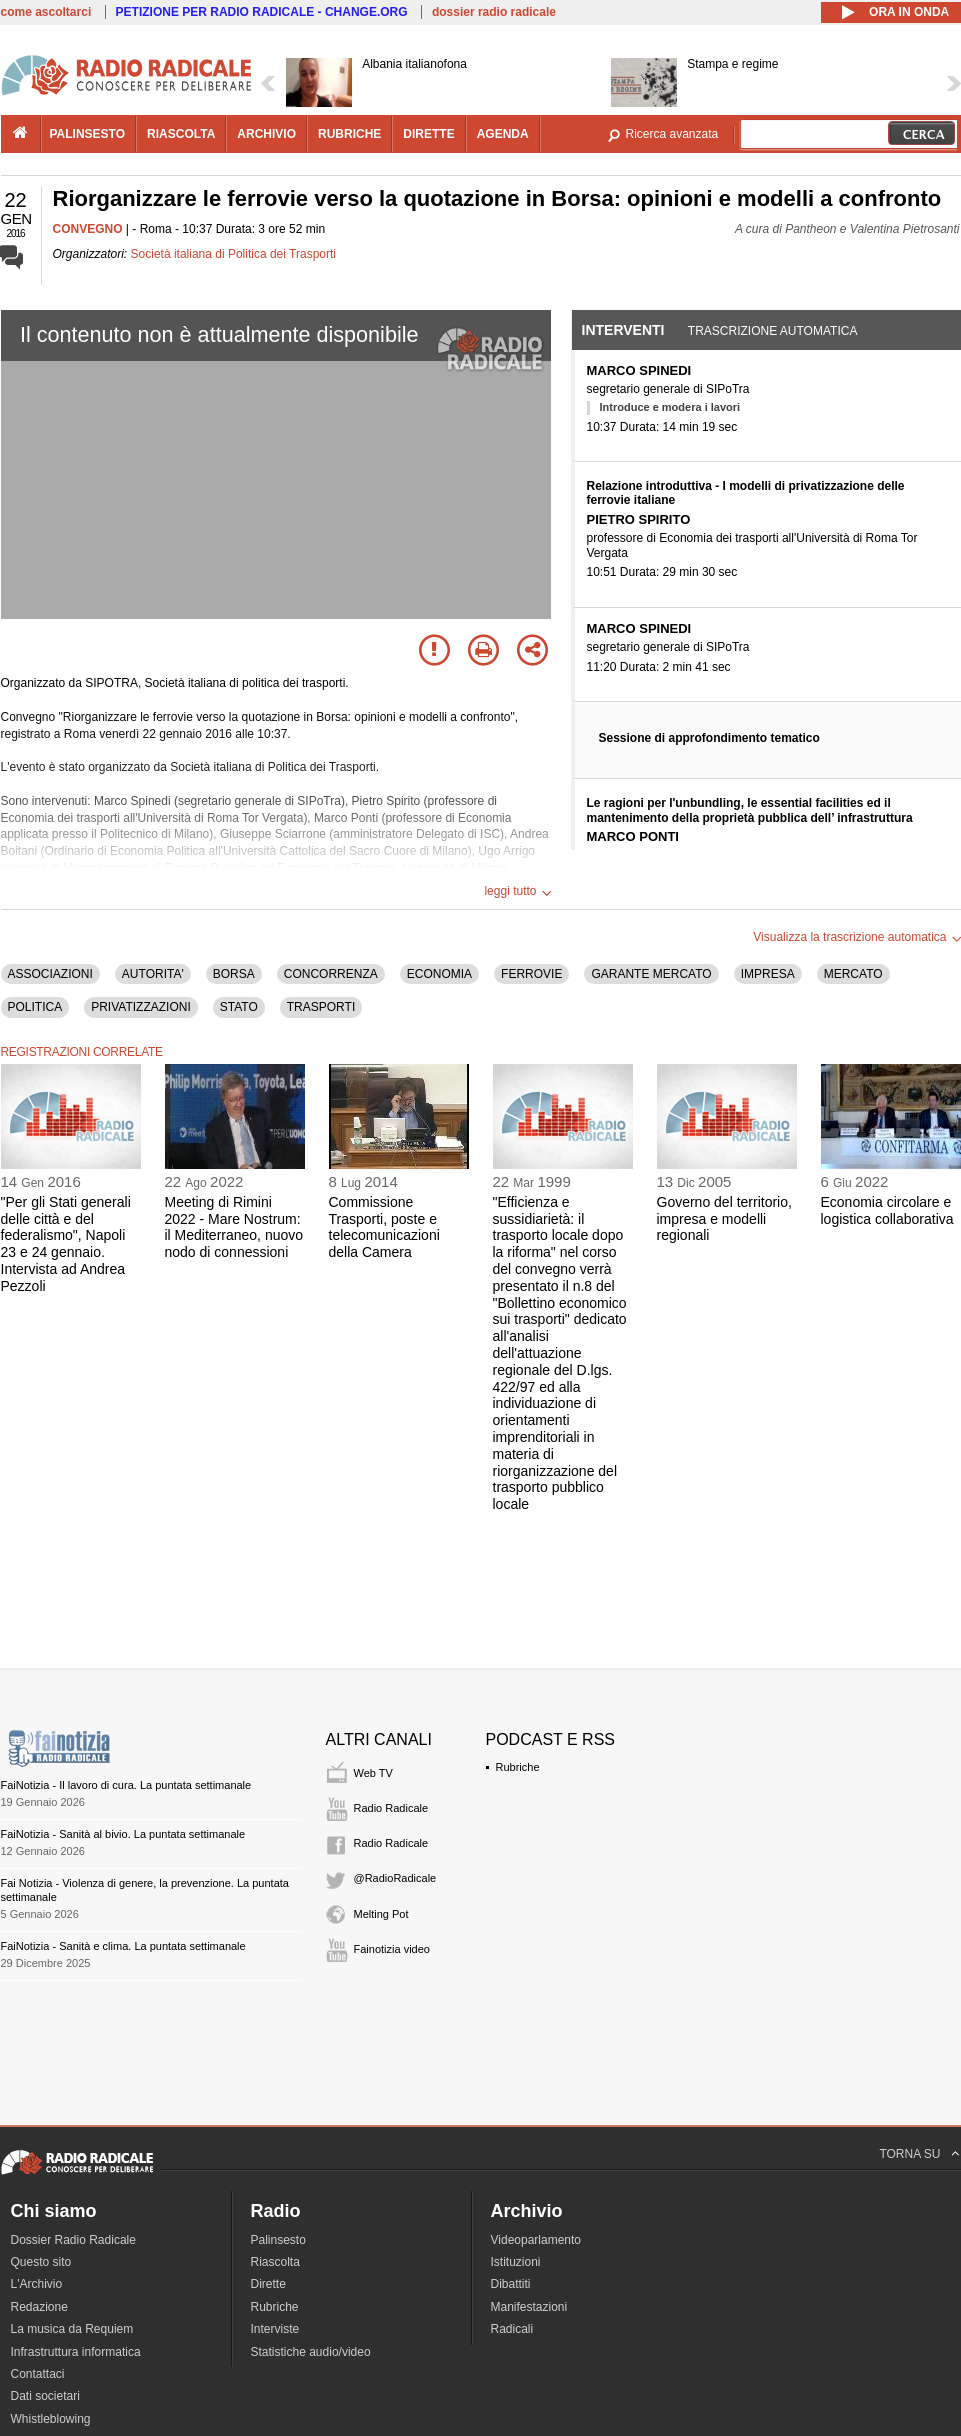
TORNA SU (909, 2154)
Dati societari (45, 2396)
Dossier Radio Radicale (73, 2240)
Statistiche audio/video (311, 2352)
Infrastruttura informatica (76, 2352)
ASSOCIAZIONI (50, 974)
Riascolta (275, 2262)
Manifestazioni (529, 2307)
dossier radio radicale (494, 12)
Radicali (512, 2329)
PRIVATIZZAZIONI (141, 1007)
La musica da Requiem (72, 2329)
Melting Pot (381, 1914)
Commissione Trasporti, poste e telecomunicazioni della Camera (384, 1227)
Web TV (373, 1773)
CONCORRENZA (331, 974)
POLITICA (35, 1007)
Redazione (39, 2307)
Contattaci (38, 2374)
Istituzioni (516, 2262)
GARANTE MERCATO (651, 974)
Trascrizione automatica (773, 331)
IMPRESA (768, 974)
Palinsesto (278, 2240)
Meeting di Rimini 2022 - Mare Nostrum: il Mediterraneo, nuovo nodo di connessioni (234, 1227)
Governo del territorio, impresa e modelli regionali (724, 1219)
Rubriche (518, 1767)
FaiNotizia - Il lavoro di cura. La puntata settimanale (126, 1785)
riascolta (181, 134)
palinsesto (88, 134)
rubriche (349, 134)
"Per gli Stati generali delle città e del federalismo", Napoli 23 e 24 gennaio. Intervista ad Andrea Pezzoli (66, 1244)
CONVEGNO (88, 229)
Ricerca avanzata (672, 134)
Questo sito (41, 2262)
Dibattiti (511, 2284)
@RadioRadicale (395, 1878)
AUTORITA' (153, 974)
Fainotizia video (392, 1949)
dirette (428, 134)
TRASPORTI (321, 1007)
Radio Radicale (391, 1808)
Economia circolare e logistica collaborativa (887, 1210)
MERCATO (853, 974)
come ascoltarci (46, 12)
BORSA (234, 974)
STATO (239, 1007)
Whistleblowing (51, 2419)
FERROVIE (531, 974)
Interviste (275, 2329)
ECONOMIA (439, 974)
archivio (266, 134)
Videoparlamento (536, 2240)
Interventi (623, 330)
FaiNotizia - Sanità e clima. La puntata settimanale (123, 1946)
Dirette (268, 2284)
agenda (503, 134)
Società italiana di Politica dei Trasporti (233, 254)
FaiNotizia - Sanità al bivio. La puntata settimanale (123, 1834)
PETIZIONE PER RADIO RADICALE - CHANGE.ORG (262, 12)
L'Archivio (37, 2284)
